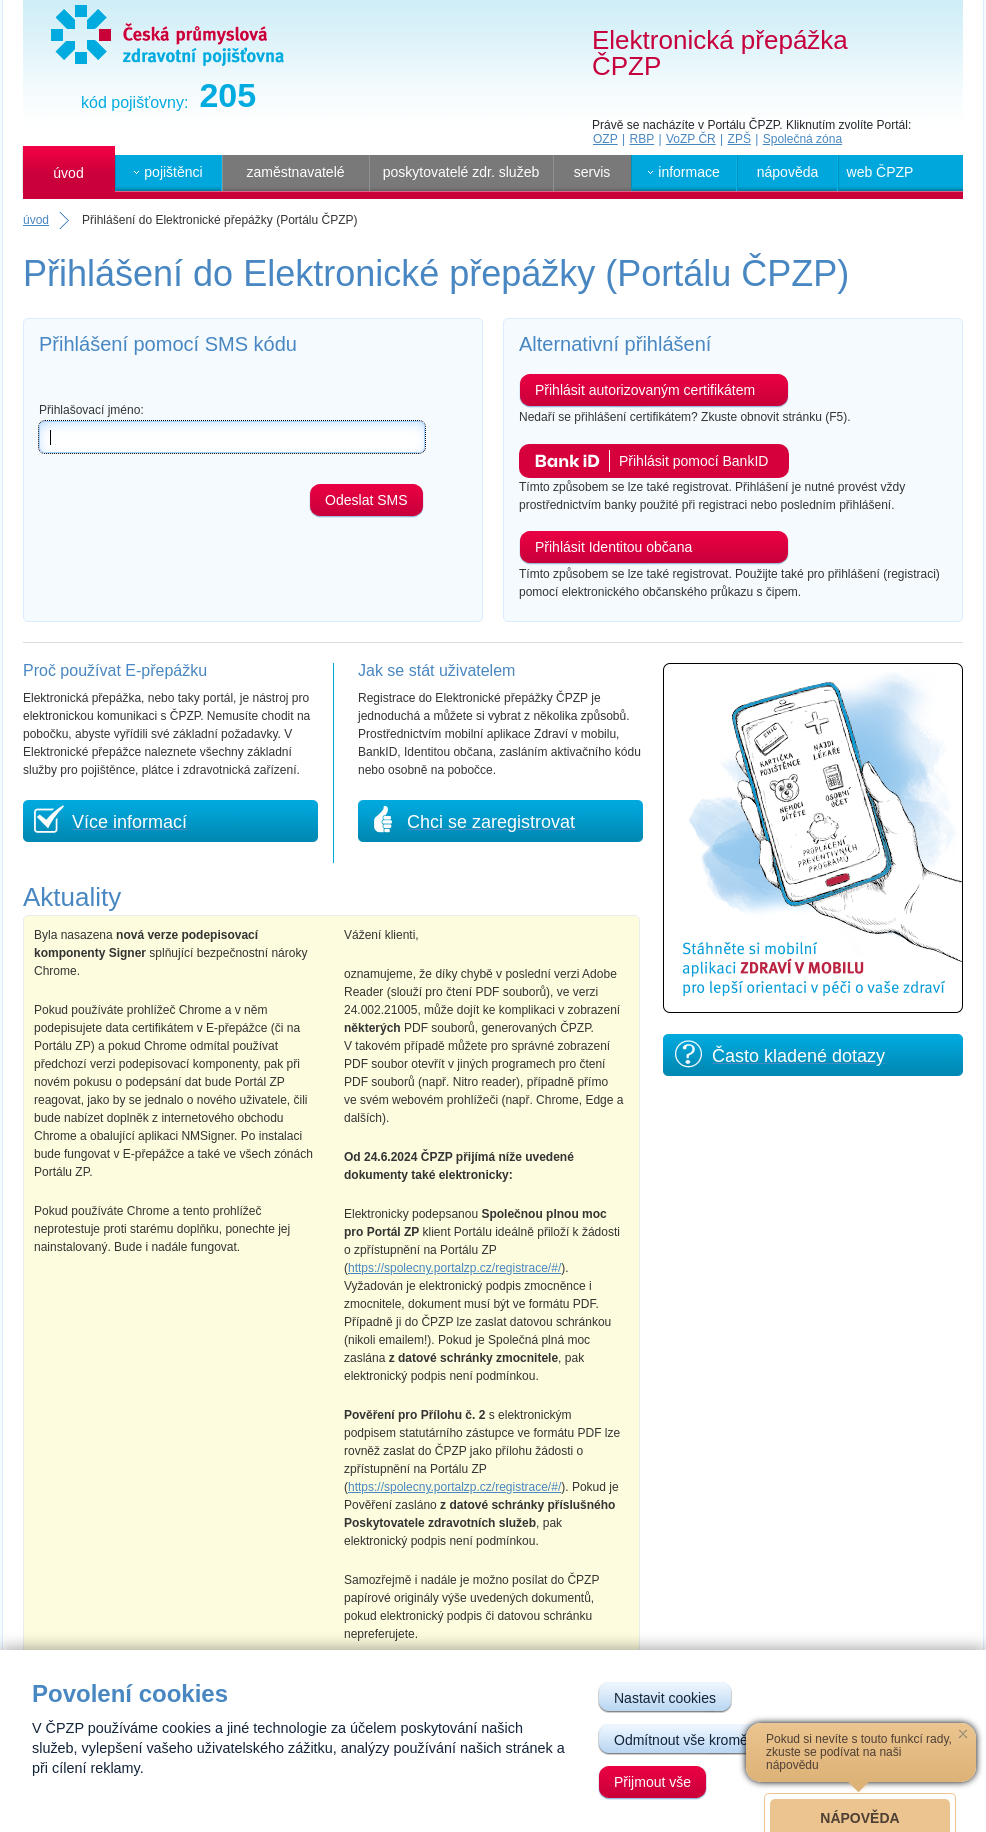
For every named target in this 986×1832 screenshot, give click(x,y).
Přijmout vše (652, 1782)
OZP (605, 139)
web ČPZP (880, 172)
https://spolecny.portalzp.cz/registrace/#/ (454, 1268)
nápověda (788, 172)
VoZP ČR (691, 139)
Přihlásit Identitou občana (613, 547)
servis (592, 172)
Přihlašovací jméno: (91, 410)
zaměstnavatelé (295, 172)
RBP (641, 139)
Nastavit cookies (665, 1698)
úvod (68, 173)
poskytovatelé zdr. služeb (461, 172)
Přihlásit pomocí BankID (693, 461)
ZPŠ (739, 139)
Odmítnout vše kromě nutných (707, 1740)
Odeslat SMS (366, 500)
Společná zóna (802, 139)
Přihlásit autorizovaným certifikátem (645, 390)
